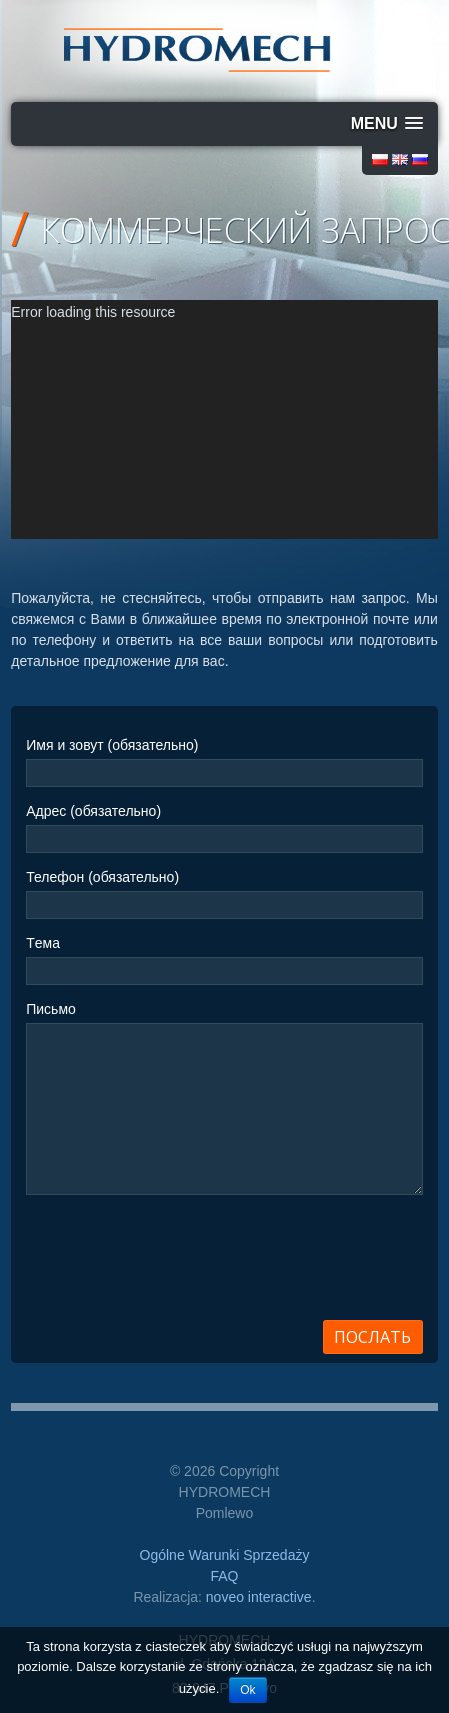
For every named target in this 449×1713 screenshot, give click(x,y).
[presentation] (178, 1264)
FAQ (224, 1576)
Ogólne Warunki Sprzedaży (225, 1555)
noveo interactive (259, 1597)
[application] (224, 419)
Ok (247, 1690)
